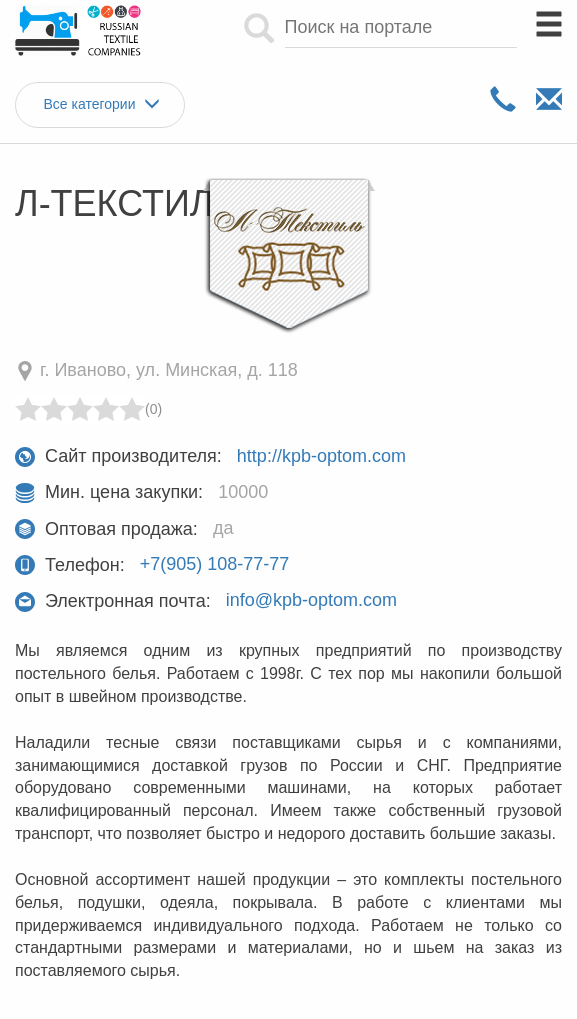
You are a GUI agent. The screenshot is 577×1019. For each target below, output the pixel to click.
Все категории (100, 105)
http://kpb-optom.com (321, 456)
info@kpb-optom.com (311, 601)
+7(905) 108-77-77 (215, 565)
